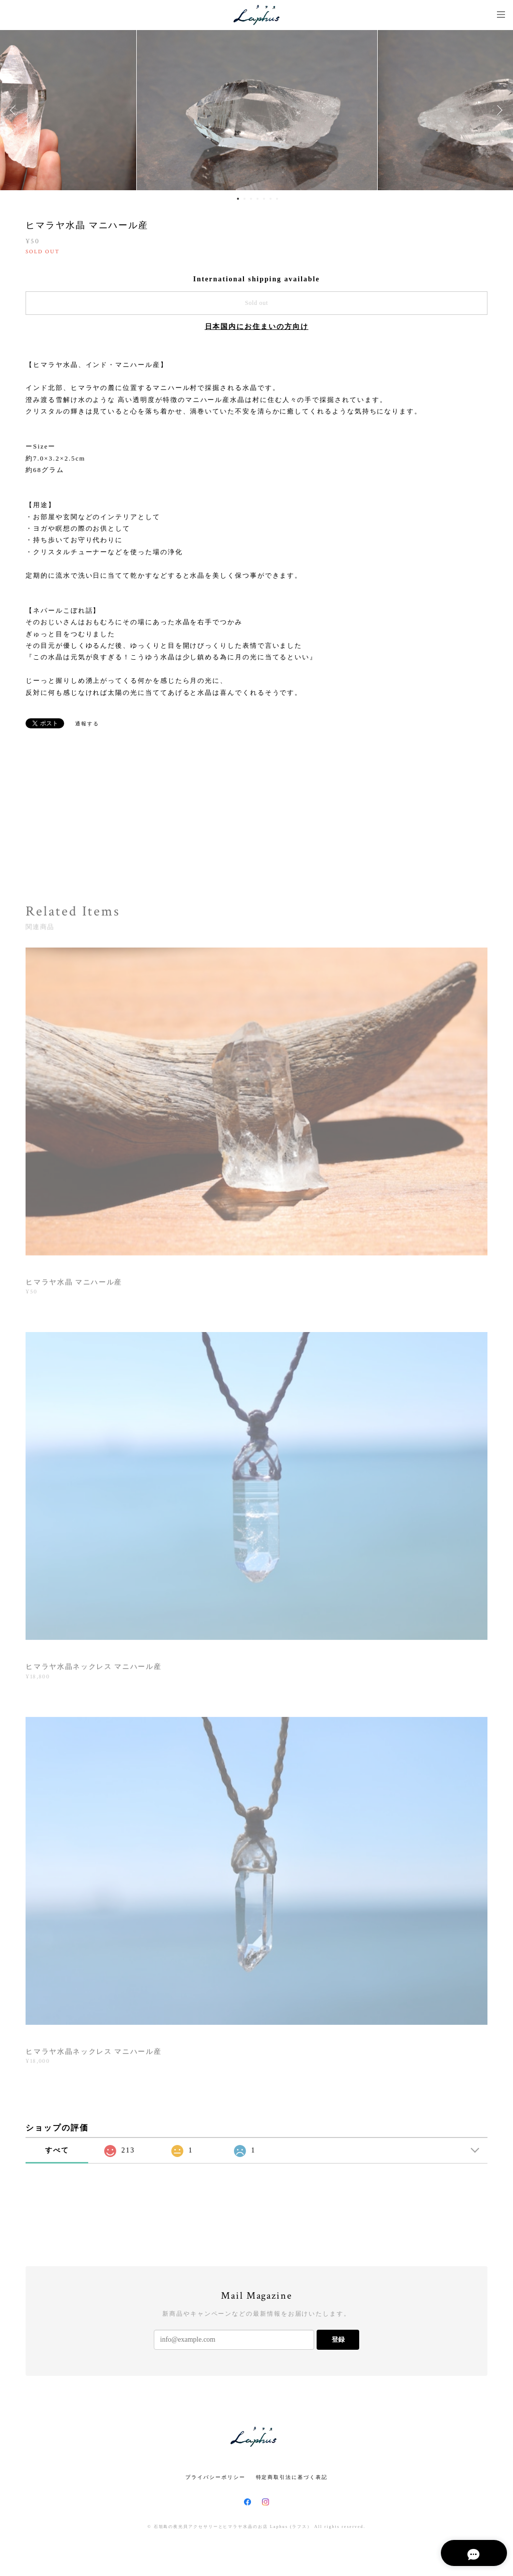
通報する (87, 723)
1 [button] (238, 199)
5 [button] (264, 199)
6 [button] (271, 199)
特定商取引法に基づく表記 (292, 2477)
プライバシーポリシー (215, 2477)
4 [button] (257, 199)
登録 (338, 2339)
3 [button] (251, 199)
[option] (257, 110)
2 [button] (244, 199)
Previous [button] (15, 110)
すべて (57, 2150)
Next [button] (498, 110)
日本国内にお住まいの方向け (257, 326)
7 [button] (277, 199)
